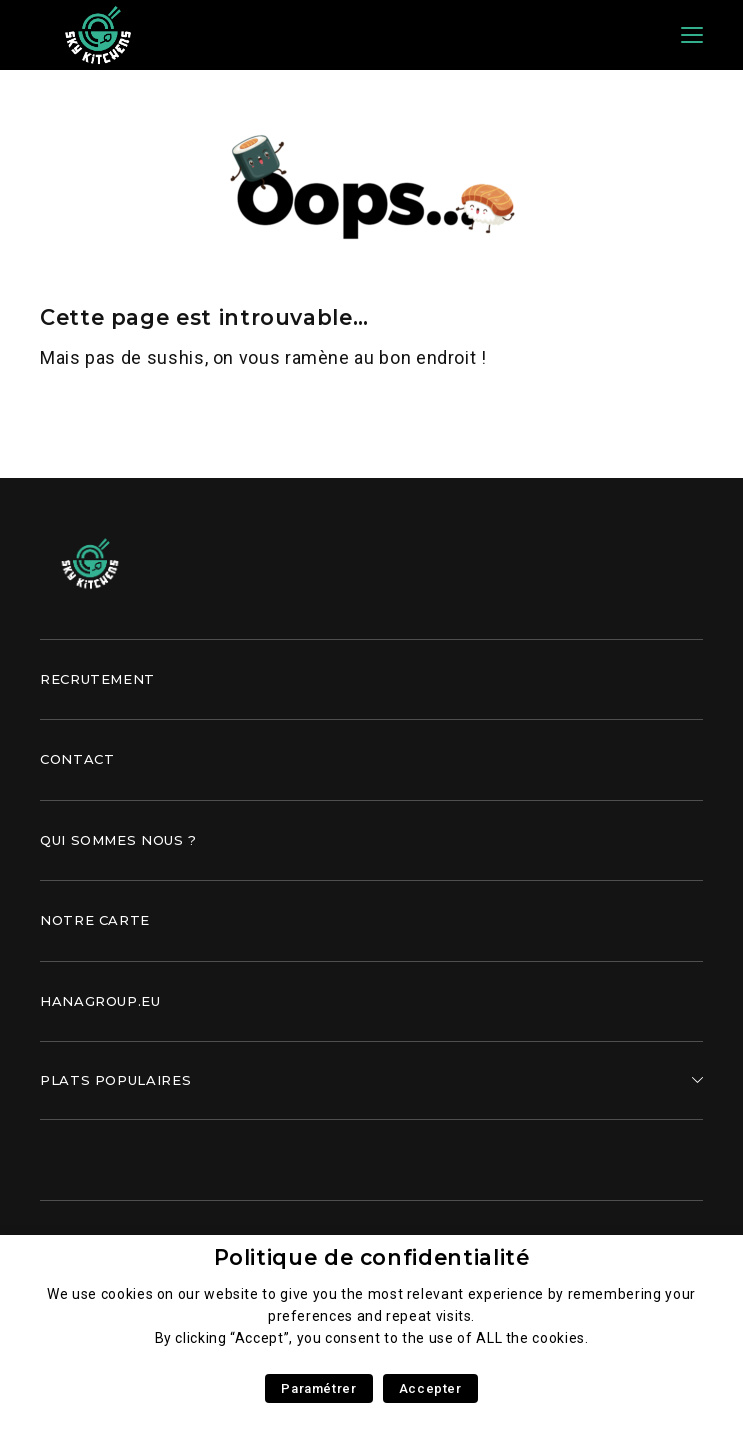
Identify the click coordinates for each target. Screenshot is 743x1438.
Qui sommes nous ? (118, 840)
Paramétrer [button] (318, 1388)
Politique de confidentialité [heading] (372, 1257)
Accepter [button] (430, 1388)
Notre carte (95, 920)
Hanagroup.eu (100, 1001)
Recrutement (97, 679)
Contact (77, 759)
